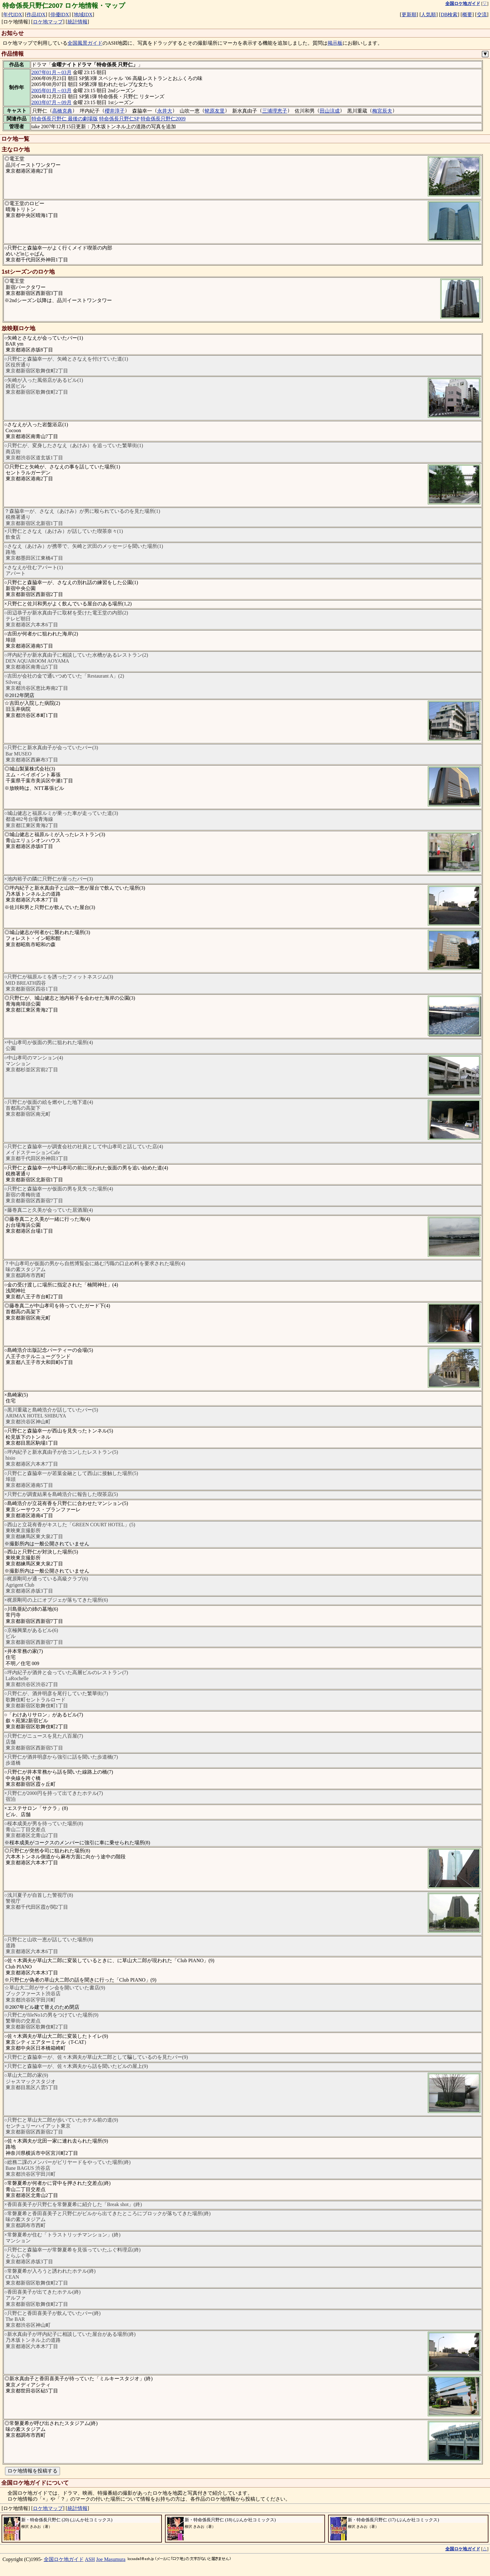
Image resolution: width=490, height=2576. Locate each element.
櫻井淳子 (115, 111)
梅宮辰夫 (382, 111)
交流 (482, 14)
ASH (90, 2559)
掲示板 (335, 43)
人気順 (428, 14)
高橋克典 (62, 111)
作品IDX (36, 14)
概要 (467, 14)
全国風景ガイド (85, 43)
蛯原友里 (215, 111)
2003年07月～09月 (52, 102)
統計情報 (78, 21)
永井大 (164, 111)
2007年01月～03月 (52, 72)
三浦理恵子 (274, 111)
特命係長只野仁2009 (163, 118)
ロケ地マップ (48, 21)
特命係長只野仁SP (119, 118)
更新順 (409, 14)
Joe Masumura (111, 2559)
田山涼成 (330, 111)
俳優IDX (59, 14)
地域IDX (83, 14)
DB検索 (449, 14)
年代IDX (12, 14)
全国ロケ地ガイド (64, 2559)
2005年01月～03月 (52, 90)
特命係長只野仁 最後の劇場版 (65, 118)
